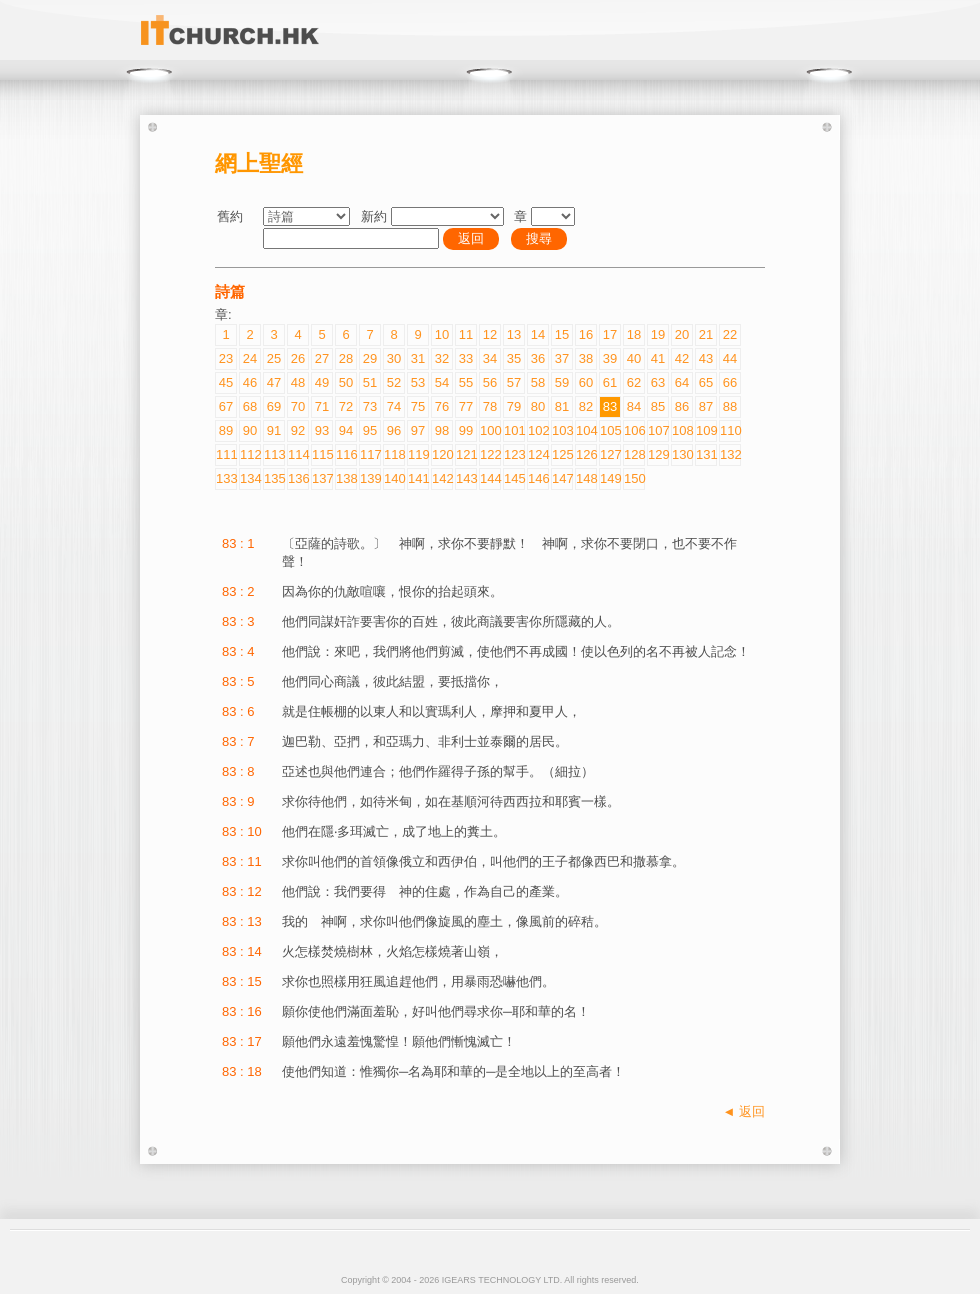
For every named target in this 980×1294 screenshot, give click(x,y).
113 (274, 454)
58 (538, 382)
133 (226, 478)
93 (322, 430)
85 (658, 406)
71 (322, 406)
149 (610, 478)
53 (418, 382)
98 (442, 430)
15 (562, 334)
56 (490, 382)
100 (490, 430)
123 (514, 454)
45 (226, 382)
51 (370, 382)
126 (586, 454)
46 (250, 382)
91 (274, 430)
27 (322, 358)
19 (658, 334)
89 (226, 430)
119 (418, 454)
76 (442, 406)
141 (418, 478)
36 (538, 358)
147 (562, 478)
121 (466, 454)
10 (442, 334)
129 (658, 454)
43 (706, 358)
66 (730, 382)
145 (514, 478)
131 (706, 454)
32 (442, 358)
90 (250, 430)
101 (514, 430)
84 (634, 406)
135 (274, 478)
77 (466, 406)
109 (706, 430)
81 (562, 406)
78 (490, 406)
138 (346, 478)
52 (394, 382)
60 (586, 382)
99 (466, 430)
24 (250, 358)
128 (634, 454)
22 (730, 334)
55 (466, 382)
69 (274, 406)
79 (514, 406)
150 (634, 478)
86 (682, 406)
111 (226, 454)
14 (538, 334)
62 (634, 382)
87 (706, 406)
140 (394, 478)
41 (658, 358)
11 (466, 334)
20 (682, 334)
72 (346, 406)
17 (610, 334)
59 (562, 382)
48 (298, 382)
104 (586, 430)
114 (298, 454)
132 (730, 454)
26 (298, 358)
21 (706, 334)
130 (682, 454)
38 (586, 358)
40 (634, 358)
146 (538, 478)
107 (658, 430)
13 (514, 334)
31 (418, 358)
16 (586, 334)
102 (538, 430)
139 (370, 478)
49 (322, 382)
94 (346, 430)
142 (442, 478)
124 (538, 454)
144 (490, 478)
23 (226, 358)
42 (682, 358)
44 (730, 358)
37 (562, 358)
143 (466, 478)
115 (322, 454)
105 (610, 430)
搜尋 (539, 238)
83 (610, 406)
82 (586, 406)
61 (610, 382)
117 (370, 454)
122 (490, 454)
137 (322, 478)
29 (370, 358)
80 (538, 406)
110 (730, 430)
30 (394, 358)
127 (610, 454)
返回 (471, 238)
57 (514, 382)
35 (514, 358)
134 (250, 478)
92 (298, 430)
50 (346, 382)
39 (610, 358)
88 (730, 406)
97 (418, 430)
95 (370, 430)
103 (562, 430)
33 (466, 358)
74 (394, 406)
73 (370, 406)
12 (490, 334)
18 (634, 334)
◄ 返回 (744, 1111)
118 (394, 454)
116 (346, 454)
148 (586, 478)
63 (658, 382)
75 (418, 406)
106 (634, 430)
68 (250, 406)
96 (394, 430)
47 (274, 382)
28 (346, 358)
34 (490, 358)
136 (298, 478)
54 (442, 382)
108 (682, 430)
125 (562, 454)
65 (706, 382)
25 (274, 358)
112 (250, 454)
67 (226, 406)
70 (298, 406)
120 (442, 454)
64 (682, 382)
